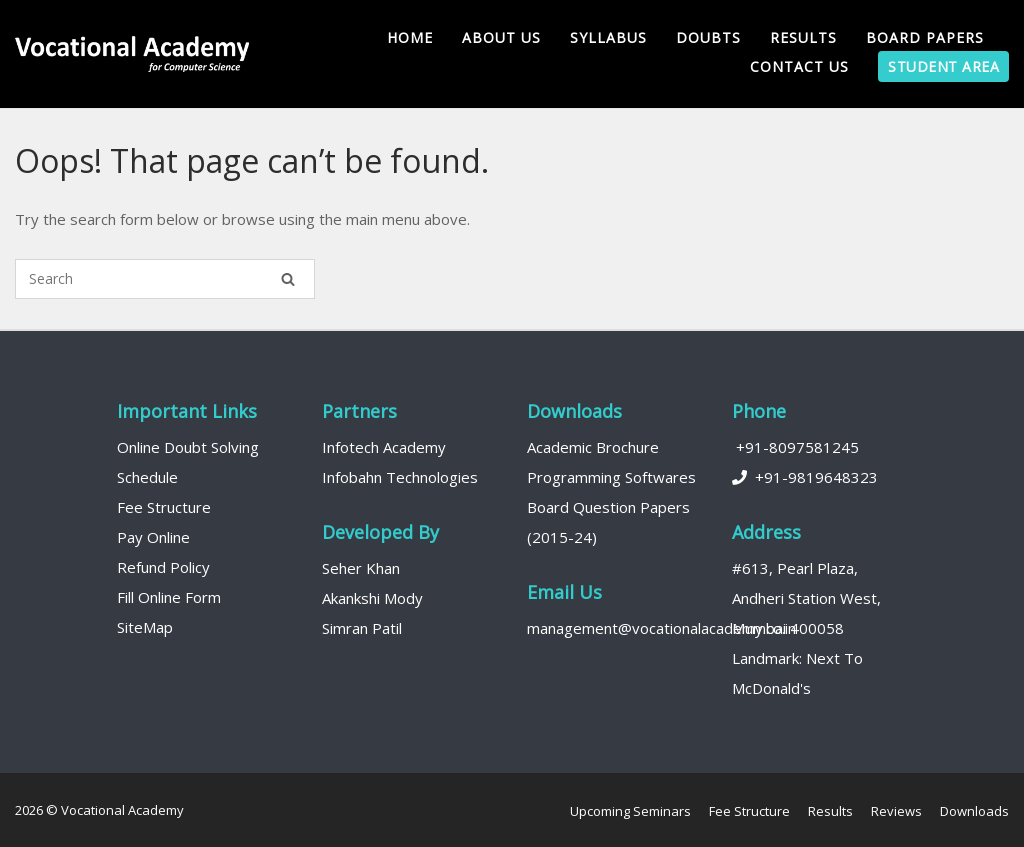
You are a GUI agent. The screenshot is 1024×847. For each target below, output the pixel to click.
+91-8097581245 (795, 447)
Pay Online (153, 537)
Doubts (708, 37)
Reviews (896, 811)
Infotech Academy (384, 447)
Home (410, 37)
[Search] (288, 279)
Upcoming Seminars (630, 811)
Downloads (974, 811)
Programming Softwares (611, 477)
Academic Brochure (593, 447)
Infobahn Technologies (400, 477)
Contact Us (799, 66)
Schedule (147, 477)
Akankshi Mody (372, 598)
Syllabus (608, 37)
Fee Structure (164, 507)
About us (501, 37)
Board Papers (925, 37)
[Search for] (165, 279)
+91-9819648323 (805, 477)
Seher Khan (361, 568)
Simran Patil (362, 628)
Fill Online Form (169, 597)
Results (803, 37)
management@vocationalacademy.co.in (661, 628)
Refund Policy (163, 567)
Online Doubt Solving (188, 447)
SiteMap (145, 627)
